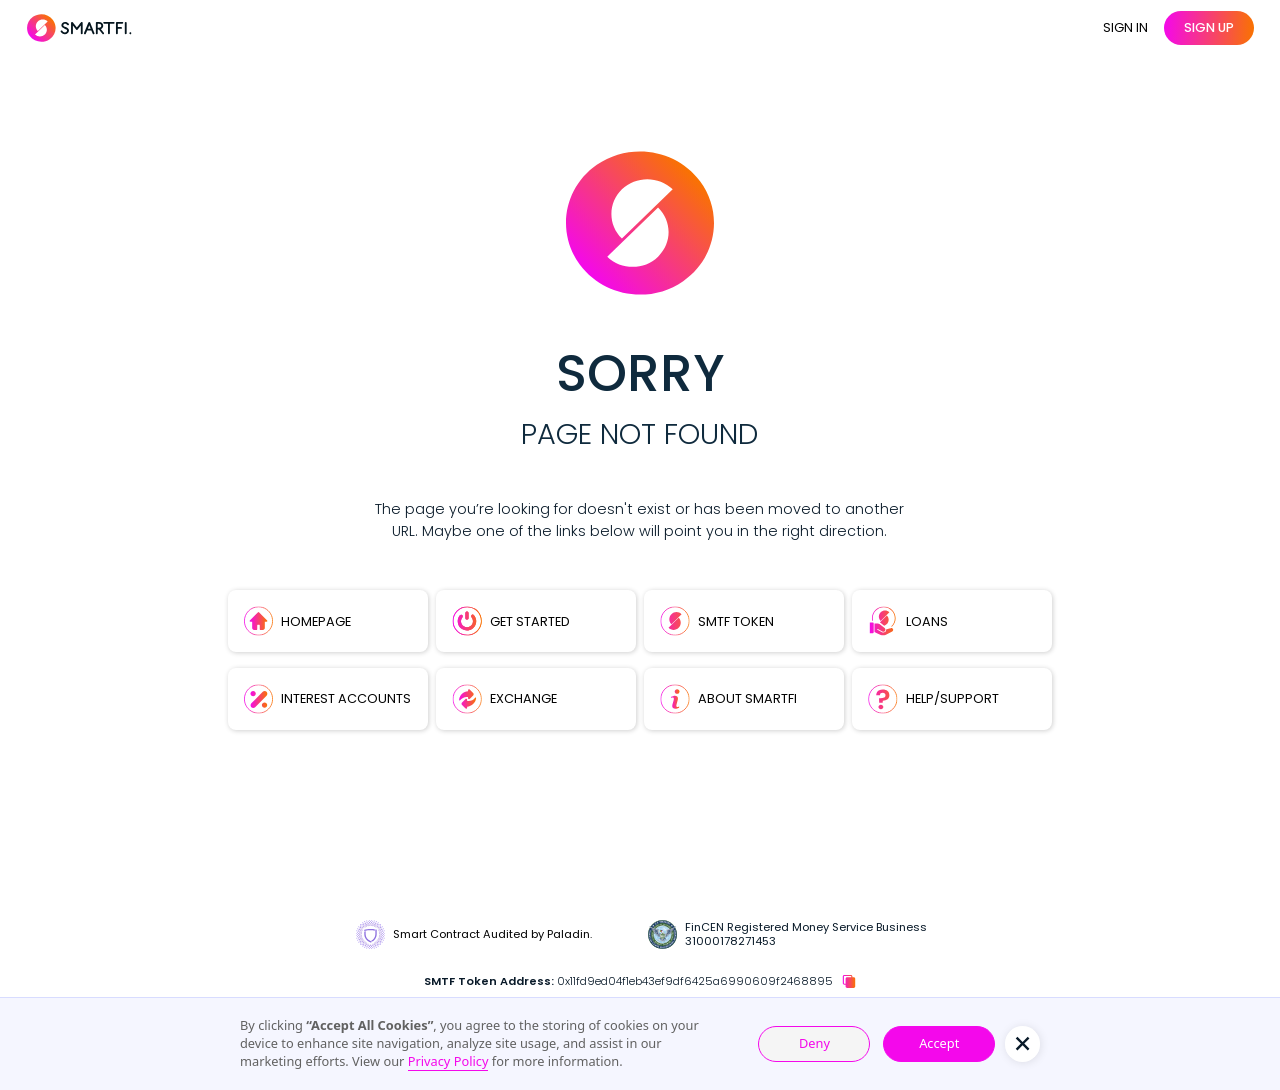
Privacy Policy (448, 1061)
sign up (1209, 27)
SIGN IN (1125, 27)
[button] (1022, 1043)
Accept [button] (939, 1043)
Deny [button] (814, 1043)
